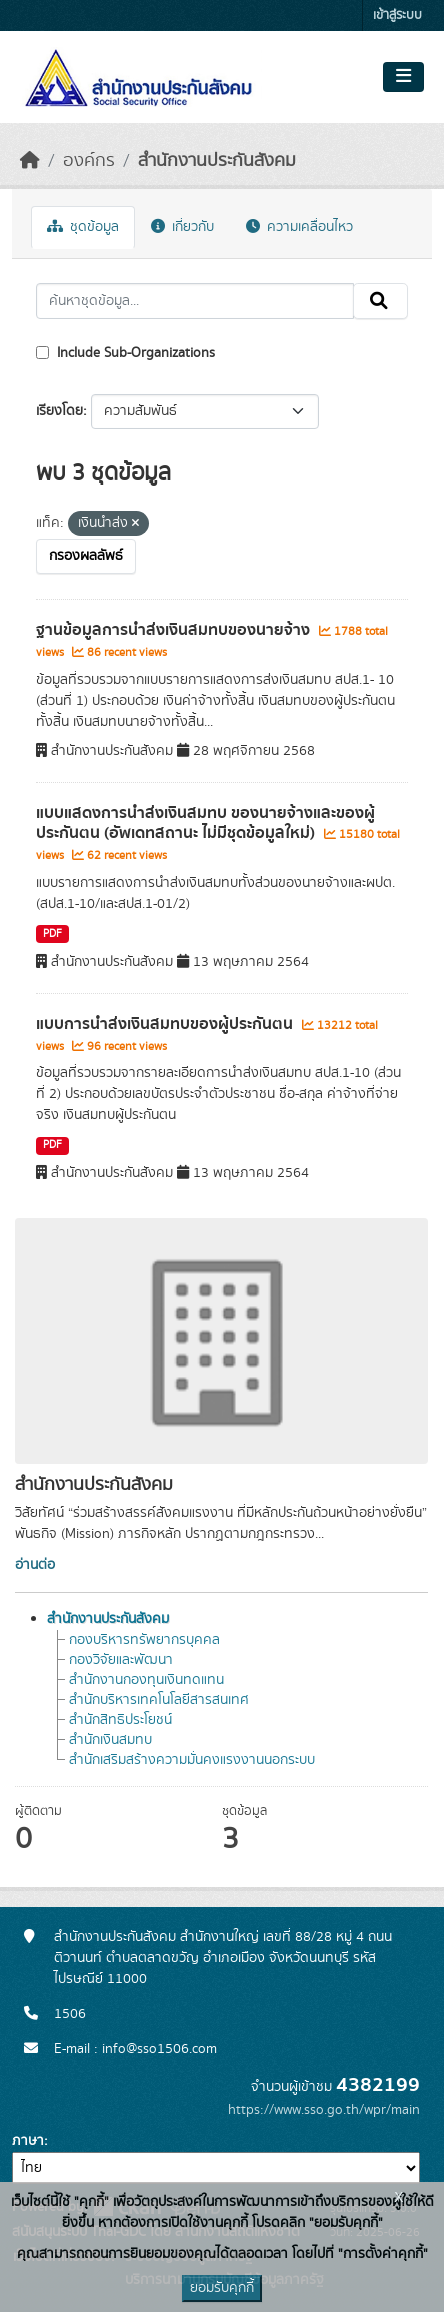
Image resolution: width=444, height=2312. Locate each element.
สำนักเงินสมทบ (110, 1740)
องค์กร (89, 161)
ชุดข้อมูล (83, 227)
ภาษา (28, 2141)
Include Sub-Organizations (125, 353)
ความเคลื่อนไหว (299, 227)
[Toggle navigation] (403, 77)
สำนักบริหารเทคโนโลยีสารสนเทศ (159, 1700)
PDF (52, 934)
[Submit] (380, 301)
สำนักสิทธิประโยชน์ (120, 1720)
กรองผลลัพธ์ (86, 556)
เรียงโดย (59, 411)
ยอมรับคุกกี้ (222, 2288)
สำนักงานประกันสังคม (217, 161)
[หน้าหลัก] (30, 161)
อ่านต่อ (35, 1565)
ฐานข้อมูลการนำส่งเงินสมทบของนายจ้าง (175, 630)
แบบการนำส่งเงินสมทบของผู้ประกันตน (166, 1024)
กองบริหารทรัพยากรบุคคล (144, 1640)
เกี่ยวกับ (182, 227)
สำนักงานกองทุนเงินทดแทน (146, 1680)
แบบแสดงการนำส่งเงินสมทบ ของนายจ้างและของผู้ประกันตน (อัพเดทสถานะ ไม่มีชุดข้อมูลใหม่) (205, 823)
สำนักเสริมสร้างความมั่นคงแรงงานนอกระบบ (192, 1760)
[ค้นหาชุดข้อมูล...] (195, 301)
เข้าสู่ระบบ (397, 15)
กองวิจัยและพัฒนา (121, 1660)
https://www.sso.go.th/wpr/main (324, 2110)
